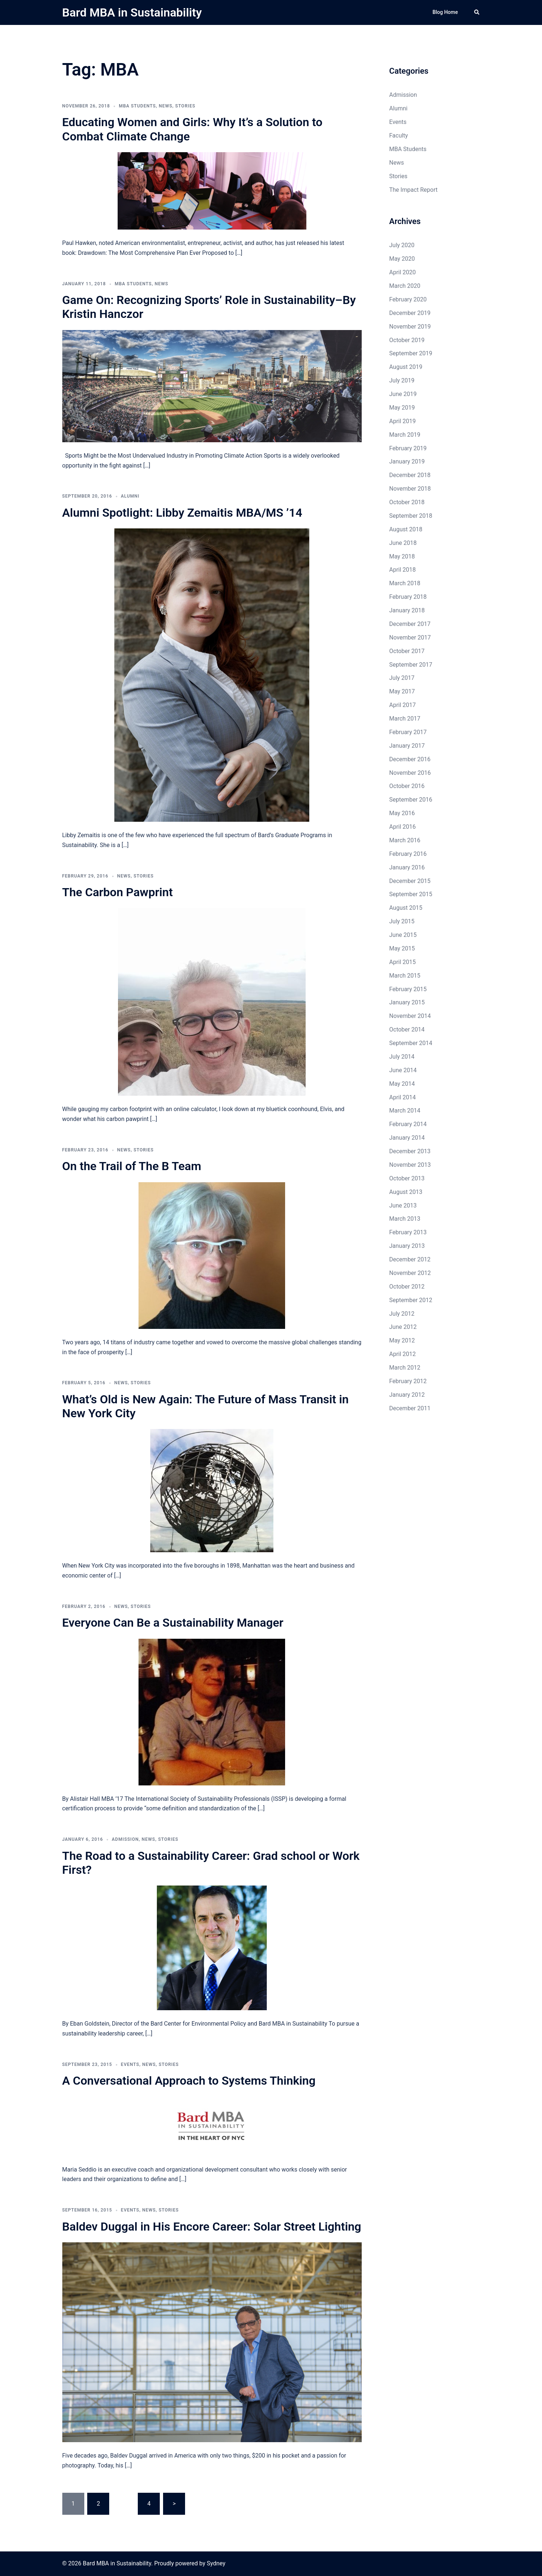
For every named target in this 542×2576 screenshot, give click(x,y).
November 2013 (410, 1164)
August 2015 (405, 907)
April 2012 (402, 1354)
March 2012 (404, 1367)
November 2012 (410, 1272)
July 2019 (401, 380)
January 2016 (407, 867)
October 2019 (406, 340)
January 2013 (407, 1245)
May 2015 (402, 948)
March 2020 (404, 285)
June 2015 (403, 934)
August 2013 (405, 1191)
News (165, 106)
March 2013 (404, 1218)
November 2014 (410, 1015)
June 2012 (403, 1326)
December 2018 (410, 475)
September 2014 (410, 1043)
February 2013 (408, 1232)
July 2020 (401, 245)
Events (130, 2064)
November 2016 (410, 772)
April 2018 (402, 569)
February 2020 (408, 299)
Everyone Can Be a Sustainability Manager (173, 1623)
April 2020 (402, 272)
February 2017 (408, 732)
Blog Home (445, 12)
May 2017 (402, 691)
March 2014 (404, 1110)
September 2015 (410, 894)
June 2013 (403, 1205)
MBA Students (137, 106)
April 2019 (402, 421)
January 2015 (407, 1002)
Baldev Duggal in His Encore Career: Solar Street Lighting (211, 2227)
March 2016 (404, 840)
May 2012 (402, 1340)
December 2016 (410, 759)
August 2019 (405, 366)
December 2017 (410, 623)
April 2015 (402, 962)
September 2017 (410, 664)
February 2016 (408, 853)
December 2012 (410, 1259)
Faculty (398, 135)
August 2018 (405, 529)
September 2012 (410, 1300)
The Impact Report (413, 189)
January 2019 (407, 461)
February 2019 (408, 448)
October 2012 (406, 1286)
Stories (185, 106)
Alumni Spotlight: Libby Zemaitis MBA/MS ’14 (182, 513)
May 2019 (402, 407)
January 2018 (407, 610)
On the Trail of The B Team (131, 1166)
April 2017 (402, 704)
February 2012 (408, 1381)
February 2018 (408, 596)
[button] (477, 12)
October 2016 (406, 786)
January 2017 (407, 745)
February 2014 (408, 1124)
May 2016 (402, 813)
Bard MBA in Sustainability (132, 12)
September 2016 (410, 799)
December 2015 (410, 880)
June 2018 (403, 542)
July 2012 (401, 1313)
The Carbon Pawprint (117, 892)
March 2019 (404, 434)
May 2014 (402, 1083)
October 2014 (406, 1029)
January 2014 (407, 1137)
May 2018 (402, 556)
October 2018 (406, 502)
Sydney (216, 2563)
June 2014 (403, 1070)
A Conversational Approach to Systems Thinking (189, 2081)
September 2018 (410, 515)
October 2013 (406, 1178)
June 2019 (403, 394)
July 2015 (401, 921)
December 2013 (410, 1151)
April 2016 (402, 826)
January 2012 (407, 1394)
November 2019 (410, 326)
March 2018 (404, 583)
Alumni (130, 496)
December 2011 (410, 1408)
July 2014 (401, 1056)
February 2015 (408, 989)
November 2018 (410, 488)
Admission (125, 1839)
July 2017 (401, 677)
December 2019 (410, 312)
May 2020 (402, 258)
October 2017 (406, 651)
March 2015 (404, 975)
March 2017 (404, 718)
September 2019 (410, 353)
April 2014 (402, 1097)
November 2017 (410, 637)
